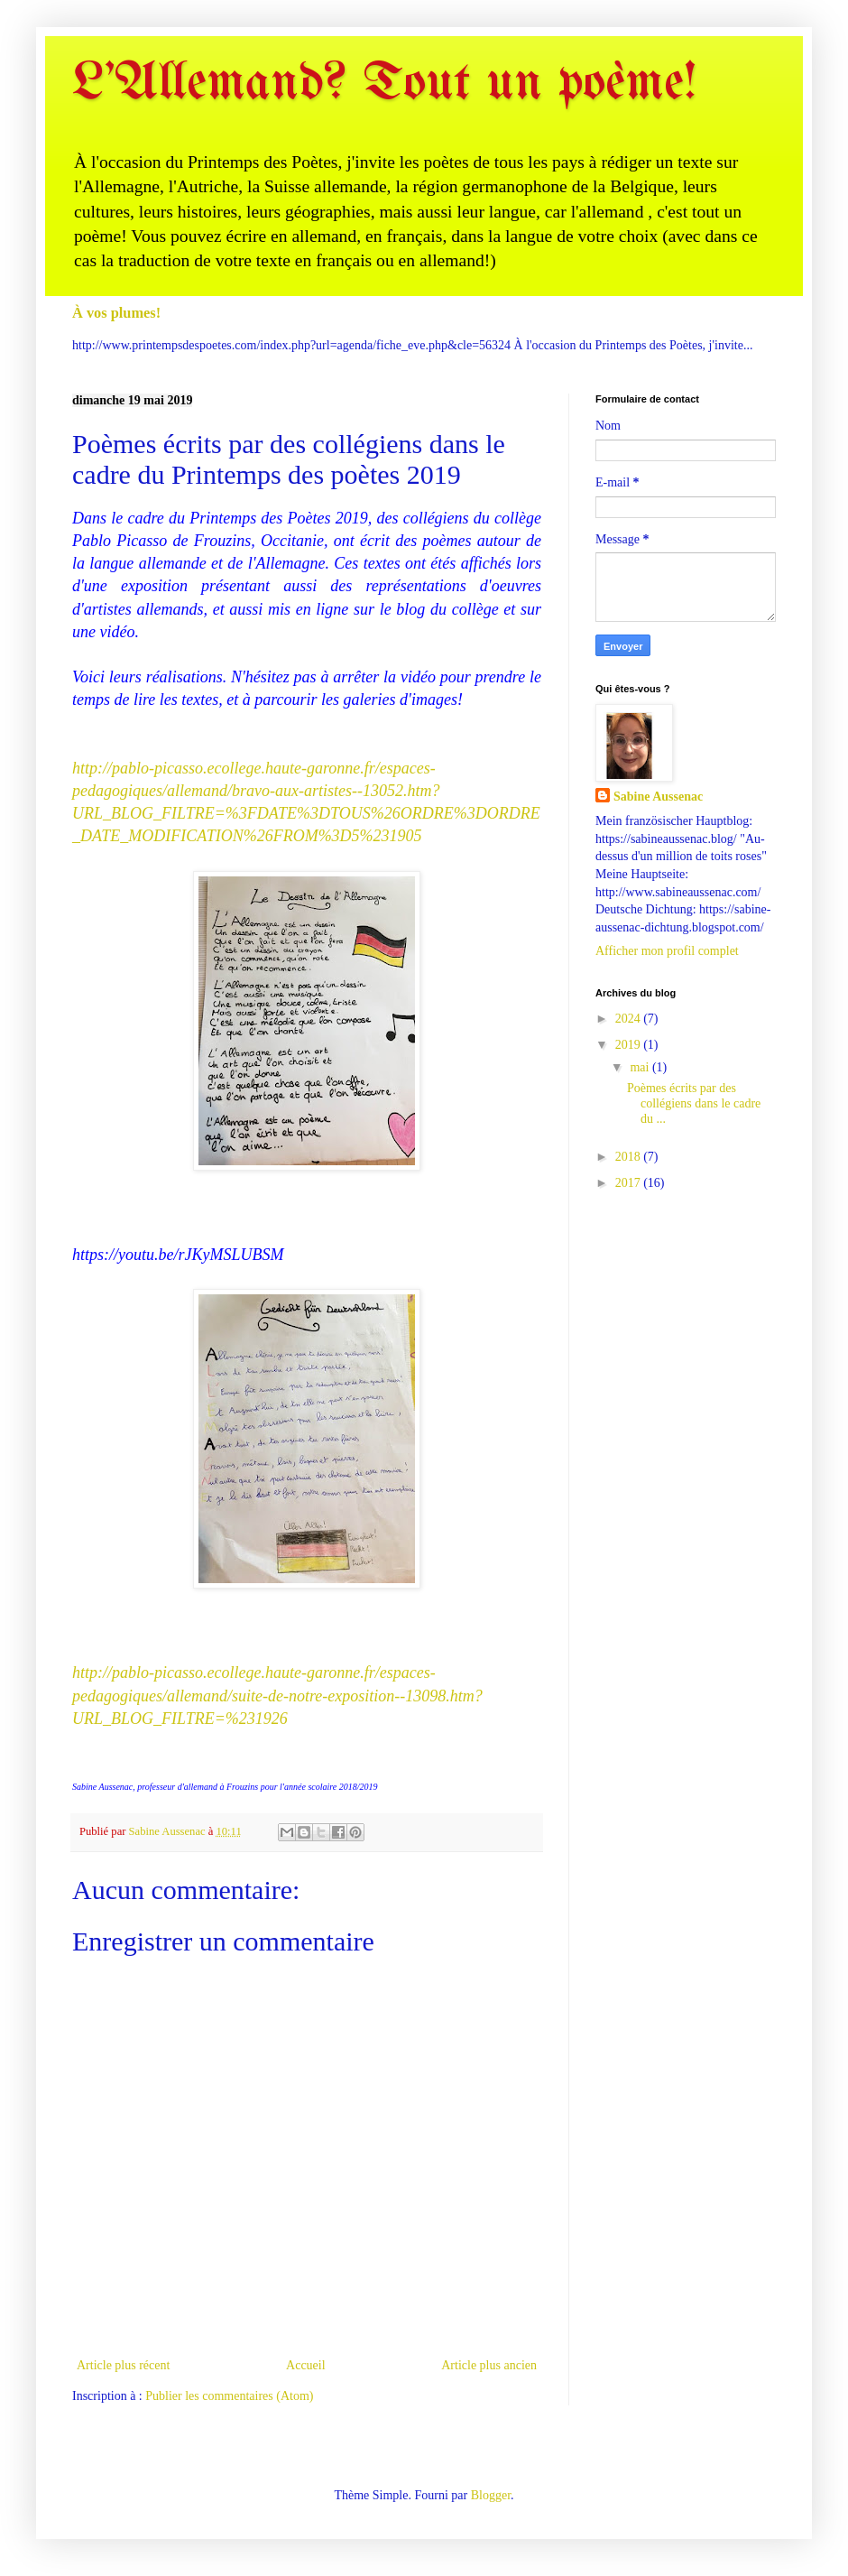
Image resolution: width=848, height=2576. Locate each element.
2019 (629, 1045)
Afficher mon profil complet (667, 951)
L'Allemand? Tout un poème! (384, 84)
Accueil (306, 2365)
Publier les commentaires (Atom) (229, 2396)
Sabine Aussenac (658, 796)
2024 (629, 1018)
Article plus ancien (489, 2365)
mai (641, 1067)
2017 (629, 1183)
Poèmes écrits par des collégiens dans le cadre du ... (693, 1103)
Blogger (491, 2495)
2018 (629, 1156)
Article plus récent (123, 2365)
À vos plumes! (116, 312)
